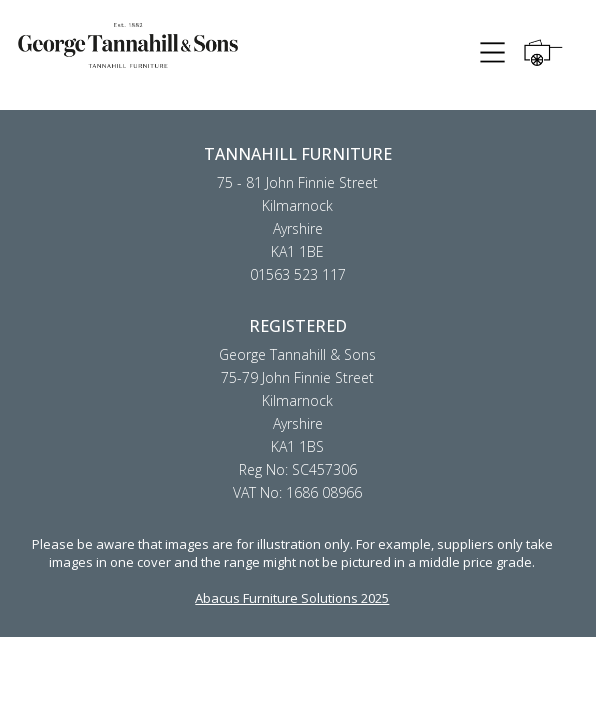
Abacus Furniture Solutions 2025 (292, 598)
